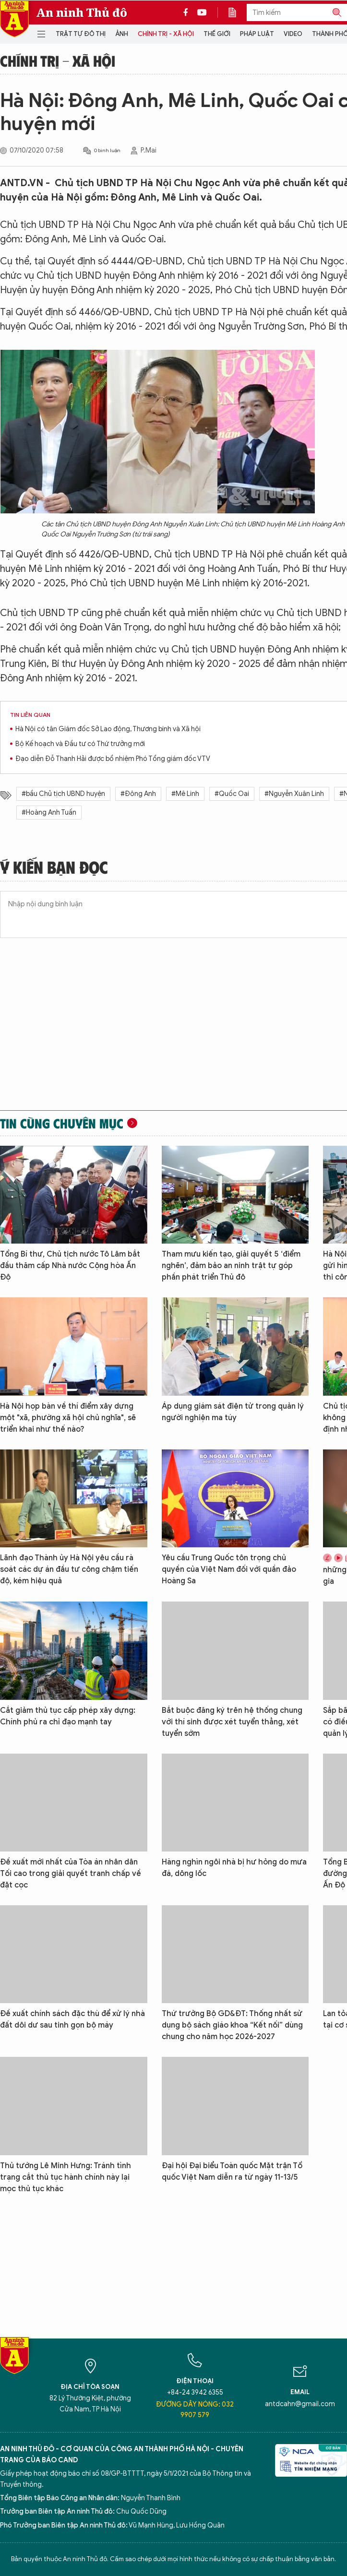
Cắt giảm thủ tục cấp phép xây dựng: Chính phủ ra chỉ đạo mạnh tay (67, 1716)
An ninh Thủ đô (81, 12)
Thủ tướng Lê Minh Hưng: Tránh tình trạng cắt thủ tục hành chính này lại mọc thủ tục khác (65, 2177)
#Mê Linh (185, 794)
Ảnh (121, 34)
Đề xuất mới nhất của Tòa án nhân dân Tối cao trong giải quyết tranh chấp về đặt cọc (70, 1873)
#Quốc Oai (232, 794)
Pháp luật (257, 34)
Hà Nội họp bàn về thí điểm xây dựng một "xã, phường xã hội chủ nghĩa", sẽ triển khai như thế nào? (68, 1417)
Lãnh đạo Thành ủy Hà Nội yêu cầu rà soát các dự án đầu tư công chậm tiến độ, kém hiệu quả (69, 1569)
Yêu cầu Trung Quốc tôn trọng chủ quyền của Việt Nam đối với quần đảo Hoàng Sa (229, 1569)
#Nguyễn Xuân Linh (294, 794)
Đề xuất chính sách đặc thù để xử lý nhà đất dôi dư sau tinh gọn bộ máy (72, 2019)
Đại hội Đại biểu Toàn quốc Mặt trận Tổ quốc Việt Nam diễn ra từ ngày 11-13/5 (232, 2171)
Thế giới (216, 34)
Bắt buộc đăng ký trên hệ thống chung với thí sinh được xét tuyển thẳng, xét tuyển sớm (232, 1722)
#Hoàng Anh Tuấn (49, 812)
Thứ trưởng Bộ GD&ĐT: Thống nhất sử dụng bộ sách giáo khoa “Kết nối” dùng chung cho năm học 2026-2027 (232, 2025)
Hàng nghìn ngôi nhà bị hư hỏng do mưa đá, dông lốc (234, 1867)
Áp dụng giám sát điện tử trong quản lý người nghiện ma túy (233, 1412)
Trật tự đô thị (81, 34)
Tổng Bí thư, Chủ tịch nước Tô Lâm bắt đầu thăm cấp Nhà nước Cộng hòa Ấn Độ (70, 1265)
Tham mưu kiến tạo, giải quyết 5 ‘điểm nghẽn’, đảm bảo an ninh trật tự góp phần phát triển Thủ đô (231, 1265)
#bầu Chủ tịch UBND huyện (63, 794)
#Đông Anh (138, 794)
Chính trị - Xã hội (166, 34)
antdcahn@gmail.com (300, 2404)
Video (293, 34)
